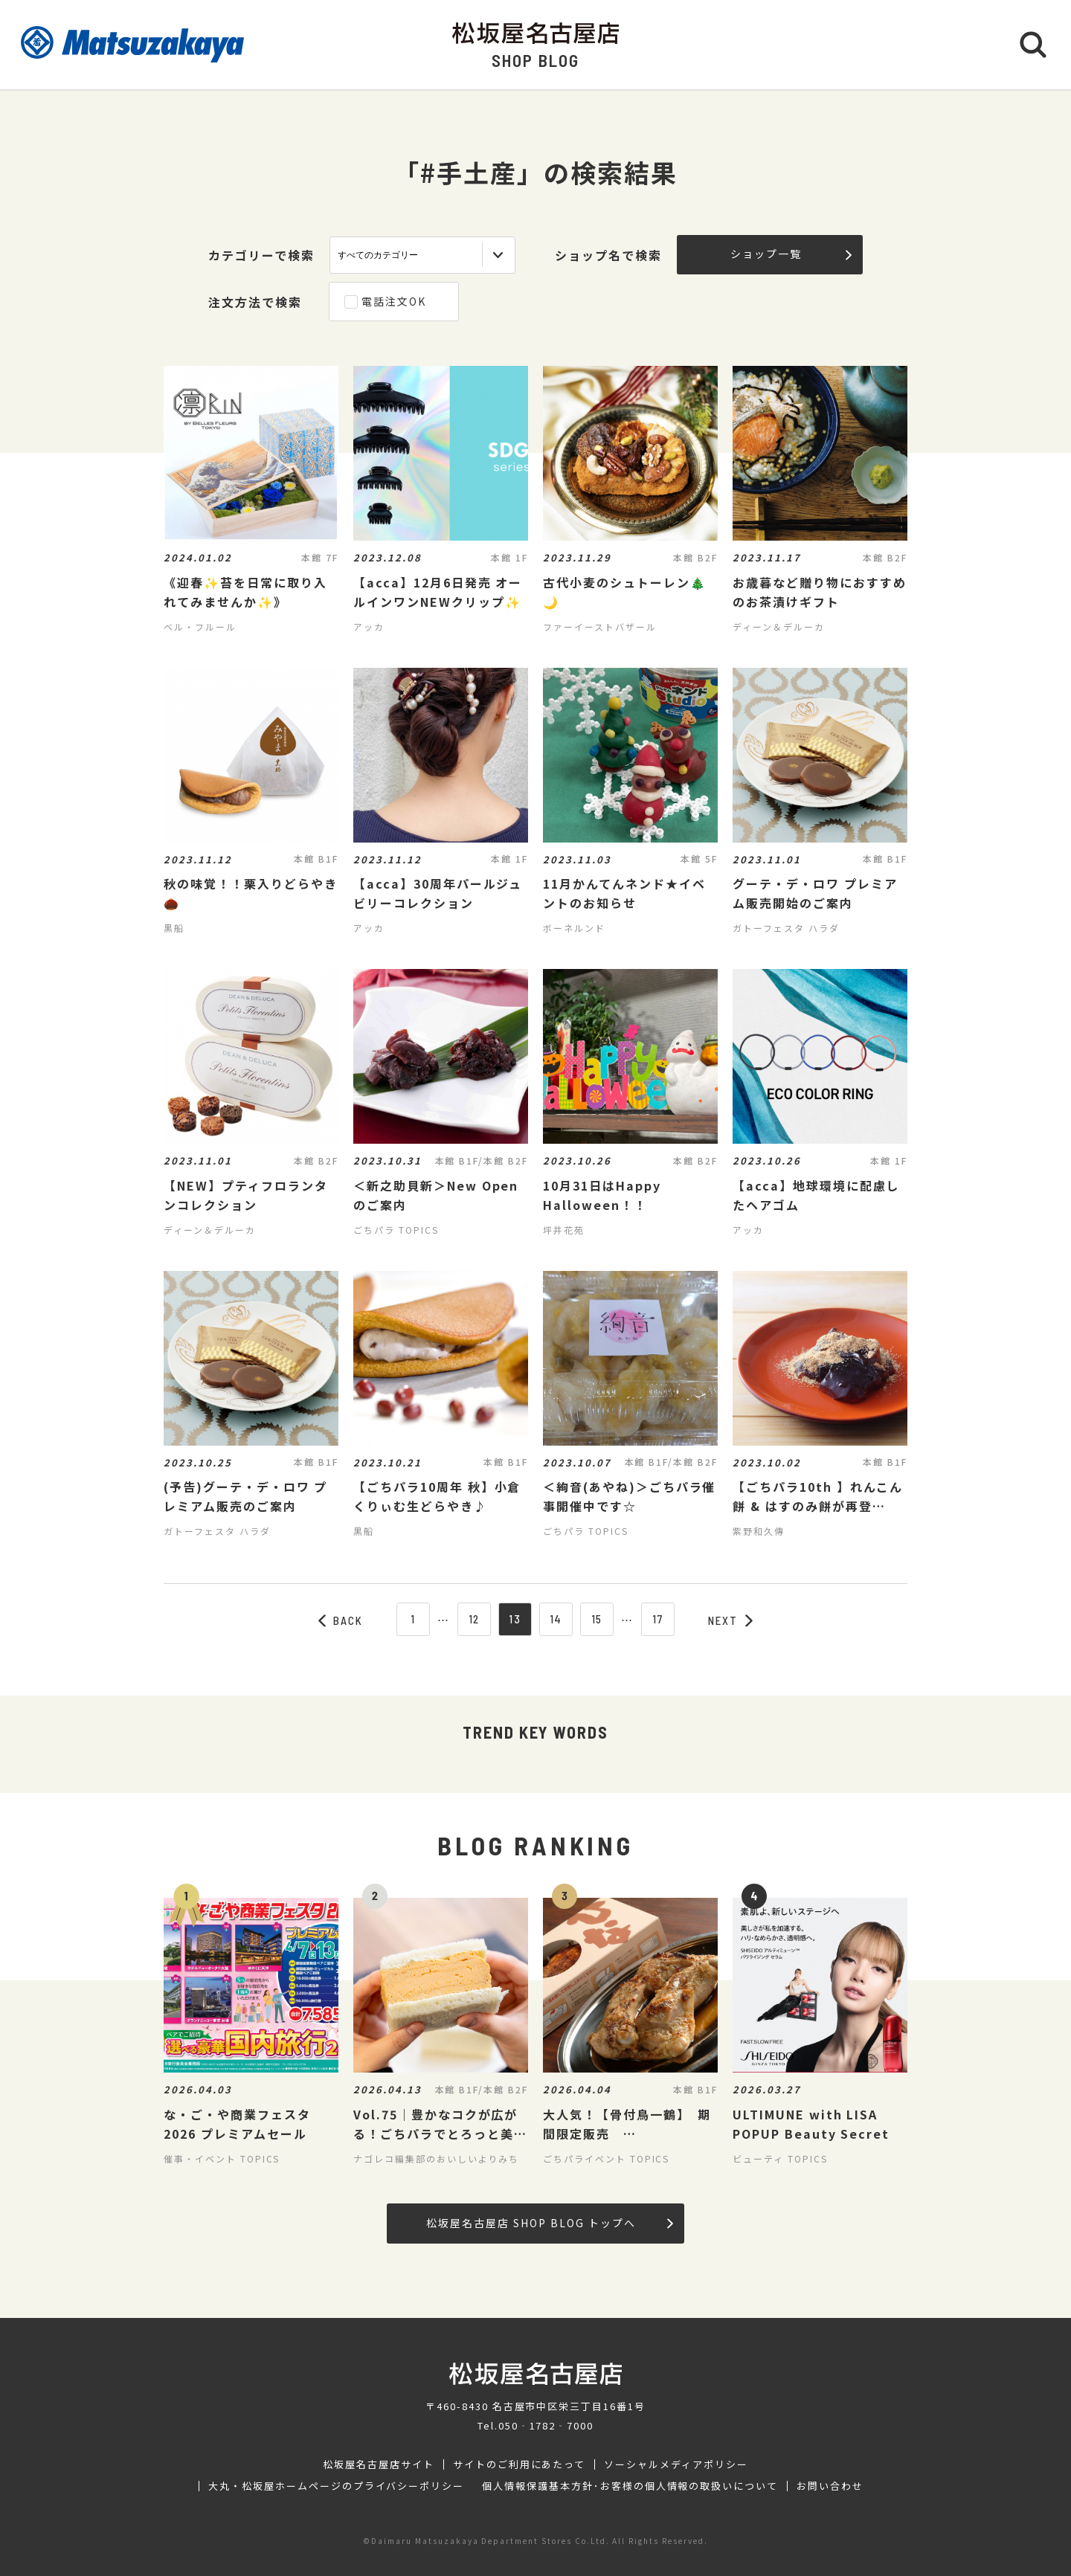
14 (556, 1619)
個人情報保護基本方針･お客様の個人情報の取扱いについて (630, 2486)
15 (597, 1619)
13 (515, 1619)
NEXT (730, 1620)
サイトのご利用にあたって (519, 2464)
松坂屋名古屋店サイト (378, 2464)
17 (657, 1619)
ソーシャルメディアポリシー (675, 2464)
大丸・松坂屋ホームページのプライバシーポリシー (336, 2486)
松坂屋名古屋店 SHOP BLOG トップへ (549, 2222)
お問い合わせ (830, 2486)
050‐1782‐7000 (546, 2425)
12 (474, 1619)
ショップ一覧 (791, 253)
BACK (340, 1620)
